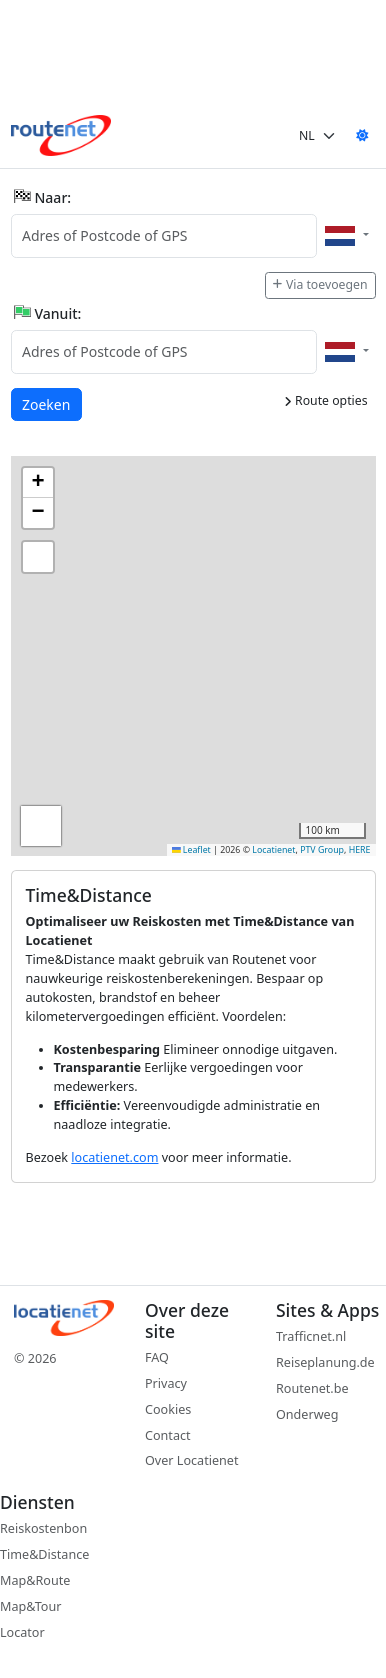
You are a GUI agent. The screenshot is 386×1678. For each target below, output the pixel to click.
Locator (22, 1632)
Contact (168, 1435)
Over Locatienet (191, 1460)
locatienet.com (114, 1157)
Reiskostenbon (43, 1528)
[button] (38, 483)
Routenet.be (312, 1388)
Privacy (166, 1383)
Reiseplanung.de (325, 1362)
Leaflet (191, 850)
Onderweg (307, 1414)
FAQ (157, 1357)
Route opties (326, 400)
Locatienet (273, 850)
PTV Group (322, 850)
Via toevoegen (320, 284)
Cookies (168, 1409)
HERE (360, 850)
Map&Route (35, 1580)
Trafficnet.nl (311, 1336)
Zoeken (47, 403)
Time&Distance (44, 1554)
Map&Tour (30, 1606)
